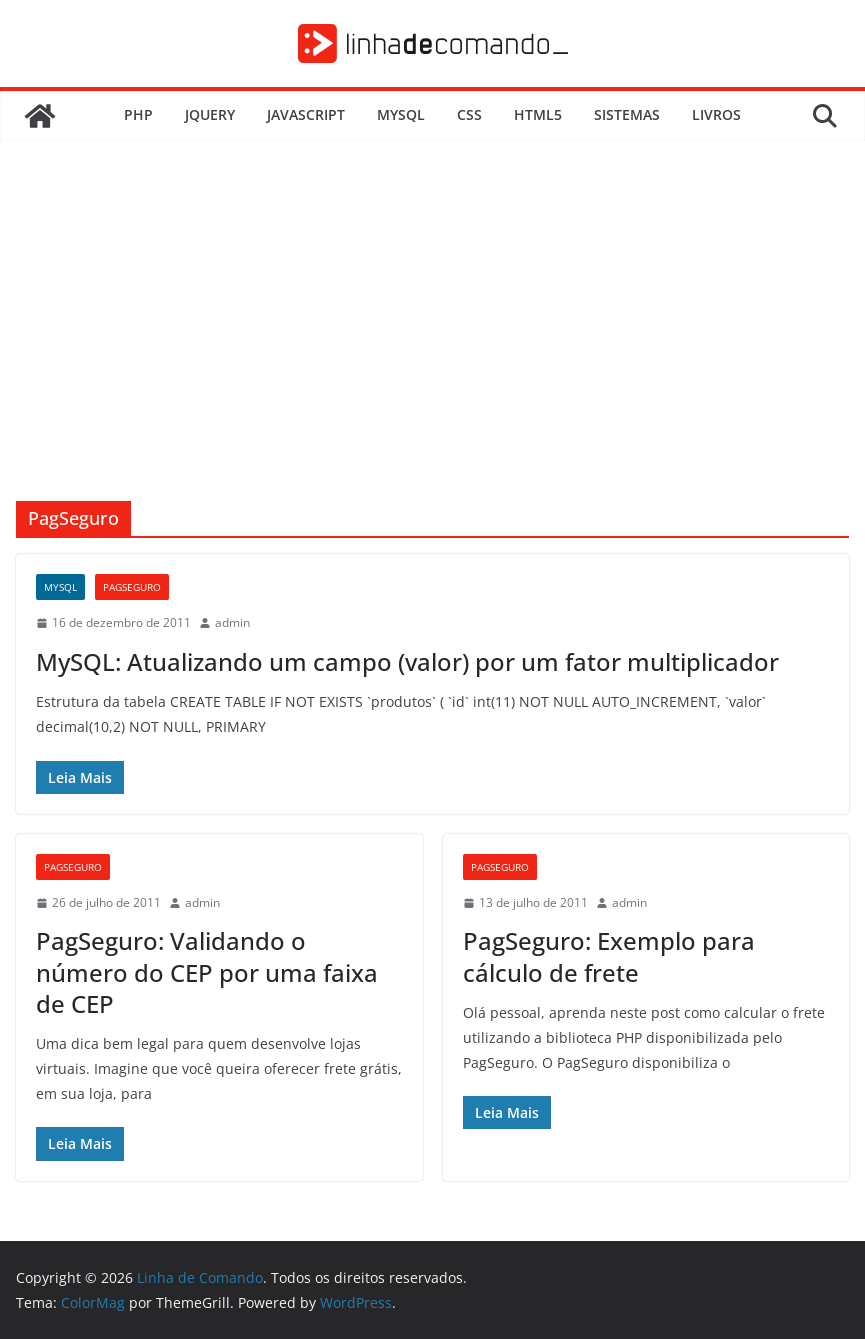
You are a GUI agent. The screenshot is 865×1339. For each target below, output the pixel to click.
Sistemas (627, 114)
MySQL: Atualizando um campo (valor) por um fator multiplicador (407, 661)
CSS (469, 114)
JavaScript (306, 114)
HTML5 (538, 114)
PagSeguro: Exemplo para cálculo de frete (609, 956)
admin (232, 622)
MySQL (401, 114)
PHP (138, 114)
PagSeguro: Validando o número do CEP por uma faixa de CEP (207, 971)
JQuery (210, 114)
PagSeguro (132, 587)
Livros (716, 114)
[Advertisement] (432, 351)
